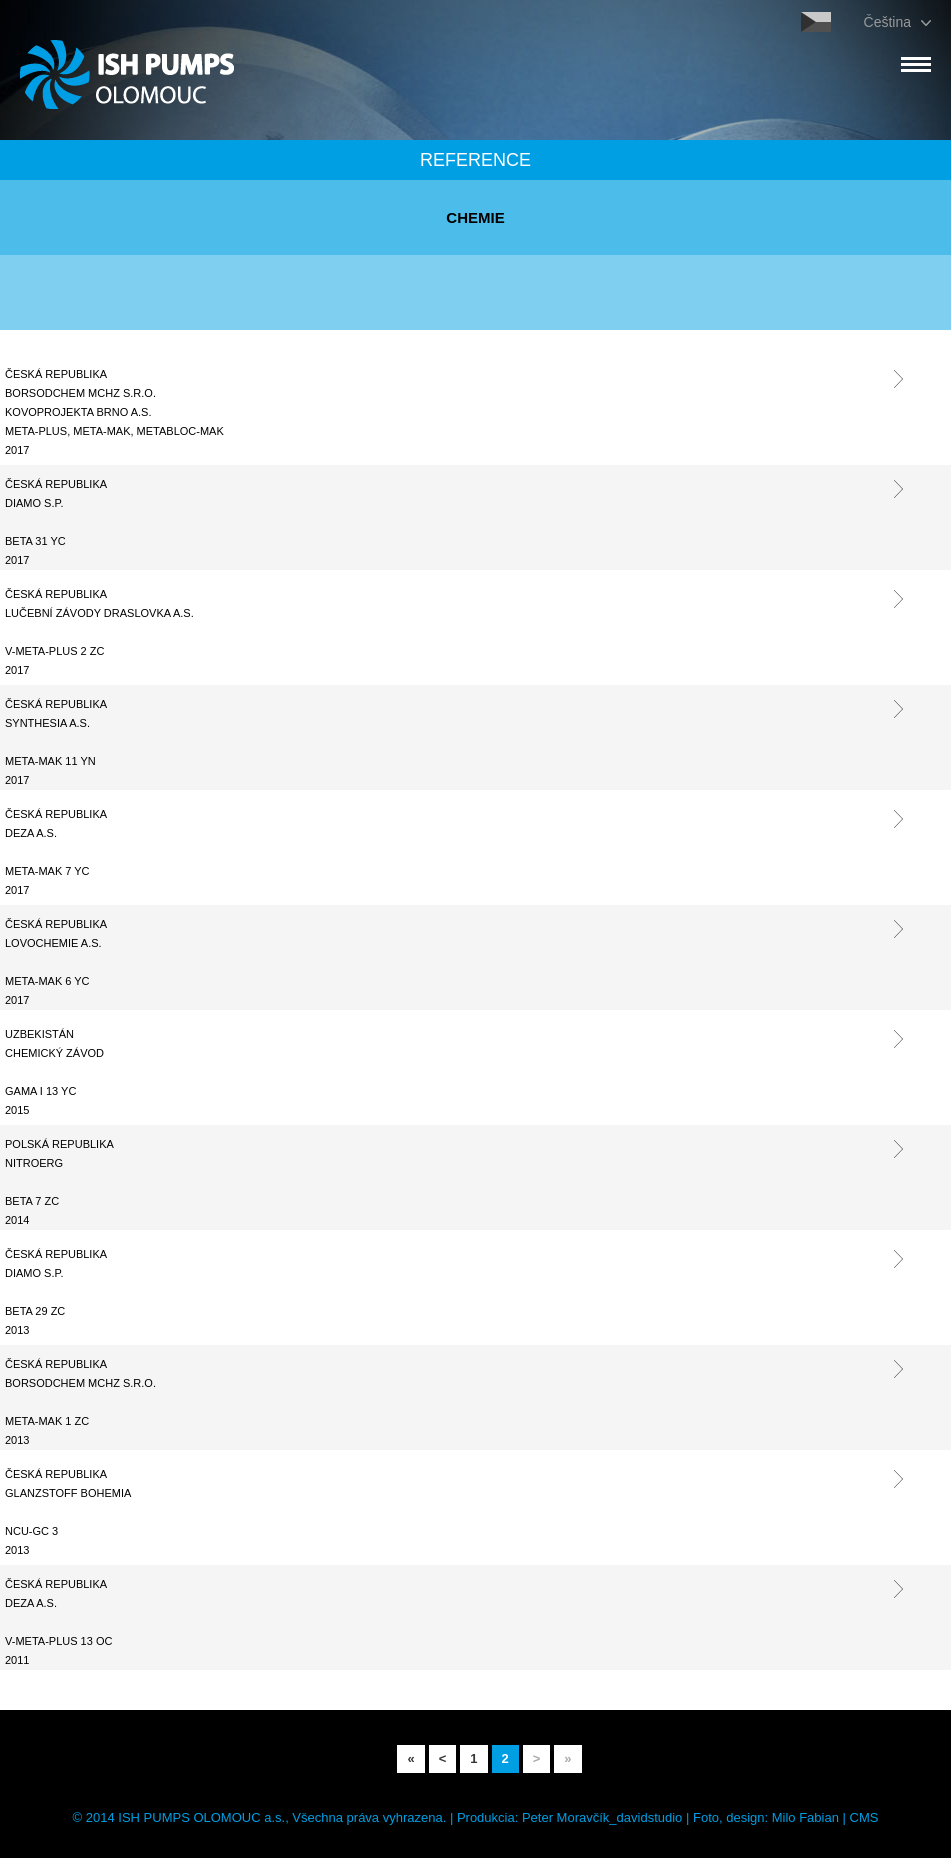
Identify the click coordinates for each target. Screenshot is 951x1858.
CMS (864, 1817)
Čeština (887, 22)
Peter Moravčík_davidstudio (602, 1817)
